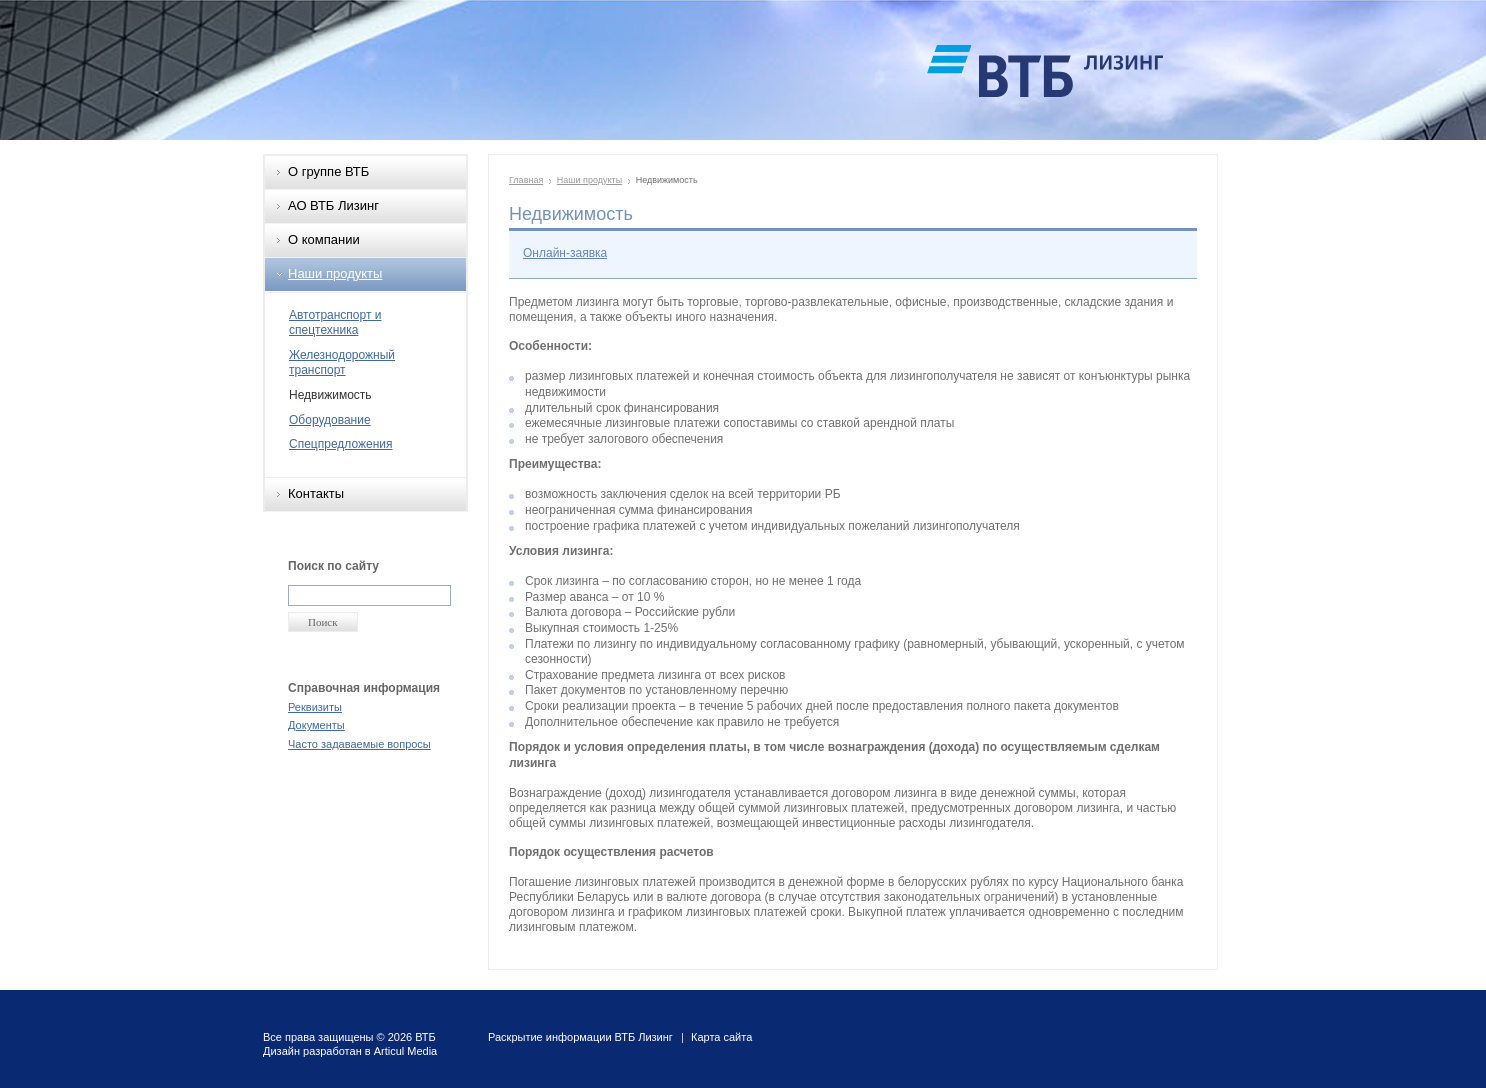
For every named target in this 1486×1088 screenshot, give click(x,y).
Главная (526, 180)
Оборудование (330, 420)
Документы (316, 725)
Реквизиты (315, 707)
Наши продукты (335, 273)
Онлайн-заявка (565, 253)
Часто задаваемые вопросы (359, 744)
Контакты (316, 493)
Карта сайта (721, 1037)
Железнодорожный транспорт (342, 363)
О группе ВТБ (328, 171)
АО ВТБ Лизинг (333, 205)
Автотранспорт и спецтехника (335, 323)
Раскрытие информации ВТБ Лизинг (580, 1037)
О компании (324, 239)
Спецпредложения (341, 444)
